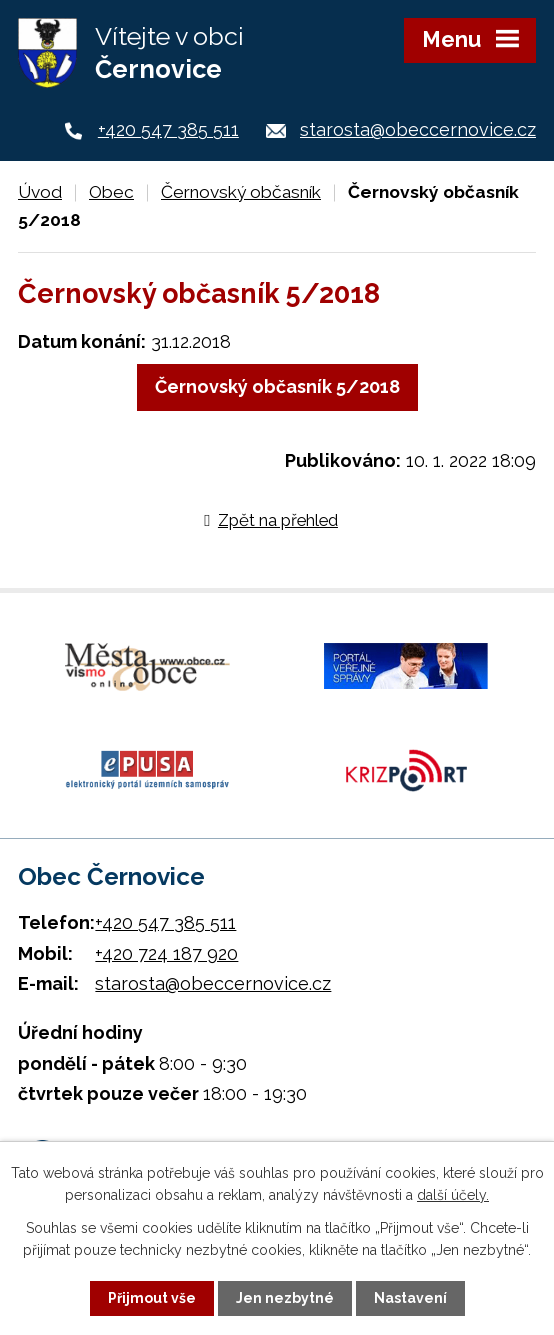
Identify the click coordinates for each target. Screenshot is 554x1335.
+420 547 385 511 (168, 129)
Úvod (40, 192)
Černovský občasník (241, 192)
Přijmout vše (152, 1298)
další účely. (453, 1195)
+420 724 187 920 (166, 953)
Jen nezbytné (285, 1298)
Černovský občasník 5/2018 (277, 386)
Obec (111, 192)
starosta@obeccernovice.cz (418, 129)
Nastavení (410, 1298)
